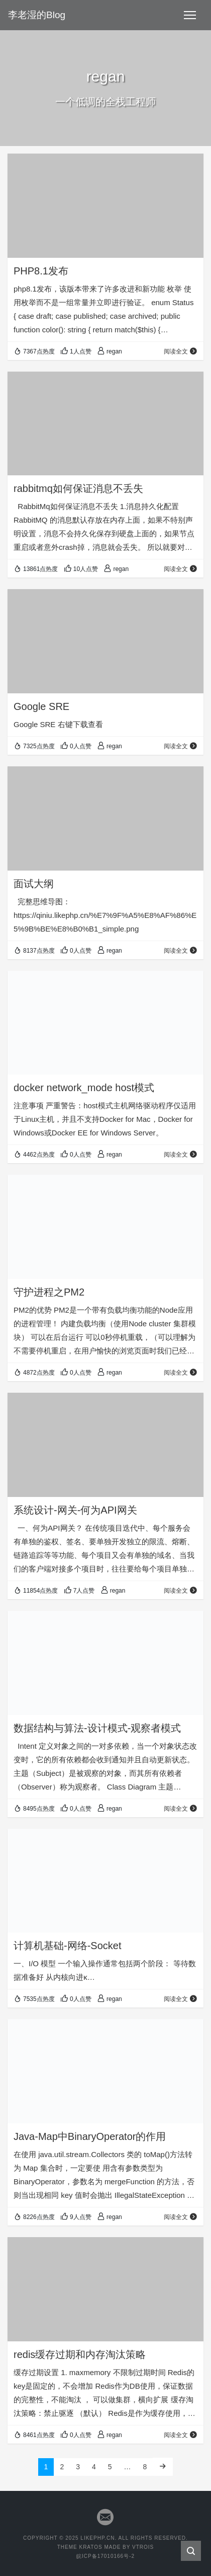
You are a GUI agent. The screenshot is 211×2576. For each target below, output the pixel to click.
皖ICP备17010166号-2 (105, 2556)
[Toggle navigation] (190, 15)
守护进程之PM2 (49, 1292)
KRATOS (90, 2547)
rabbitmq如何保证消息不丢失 (78, 488)
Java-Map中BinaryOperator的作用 (90, 2136)
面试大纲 (34, 883)
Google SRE (41, 706)
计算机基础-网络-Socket (67, 1945)
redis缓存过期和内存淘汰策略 (80, 2354)
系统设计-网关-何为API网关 (75, 1510)
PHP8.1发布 (41, 270)
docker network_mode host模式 (84, 1087)
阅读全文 (180, 351)
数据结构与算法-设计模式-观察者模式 (97, 1728)
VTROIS (143, 2547)
